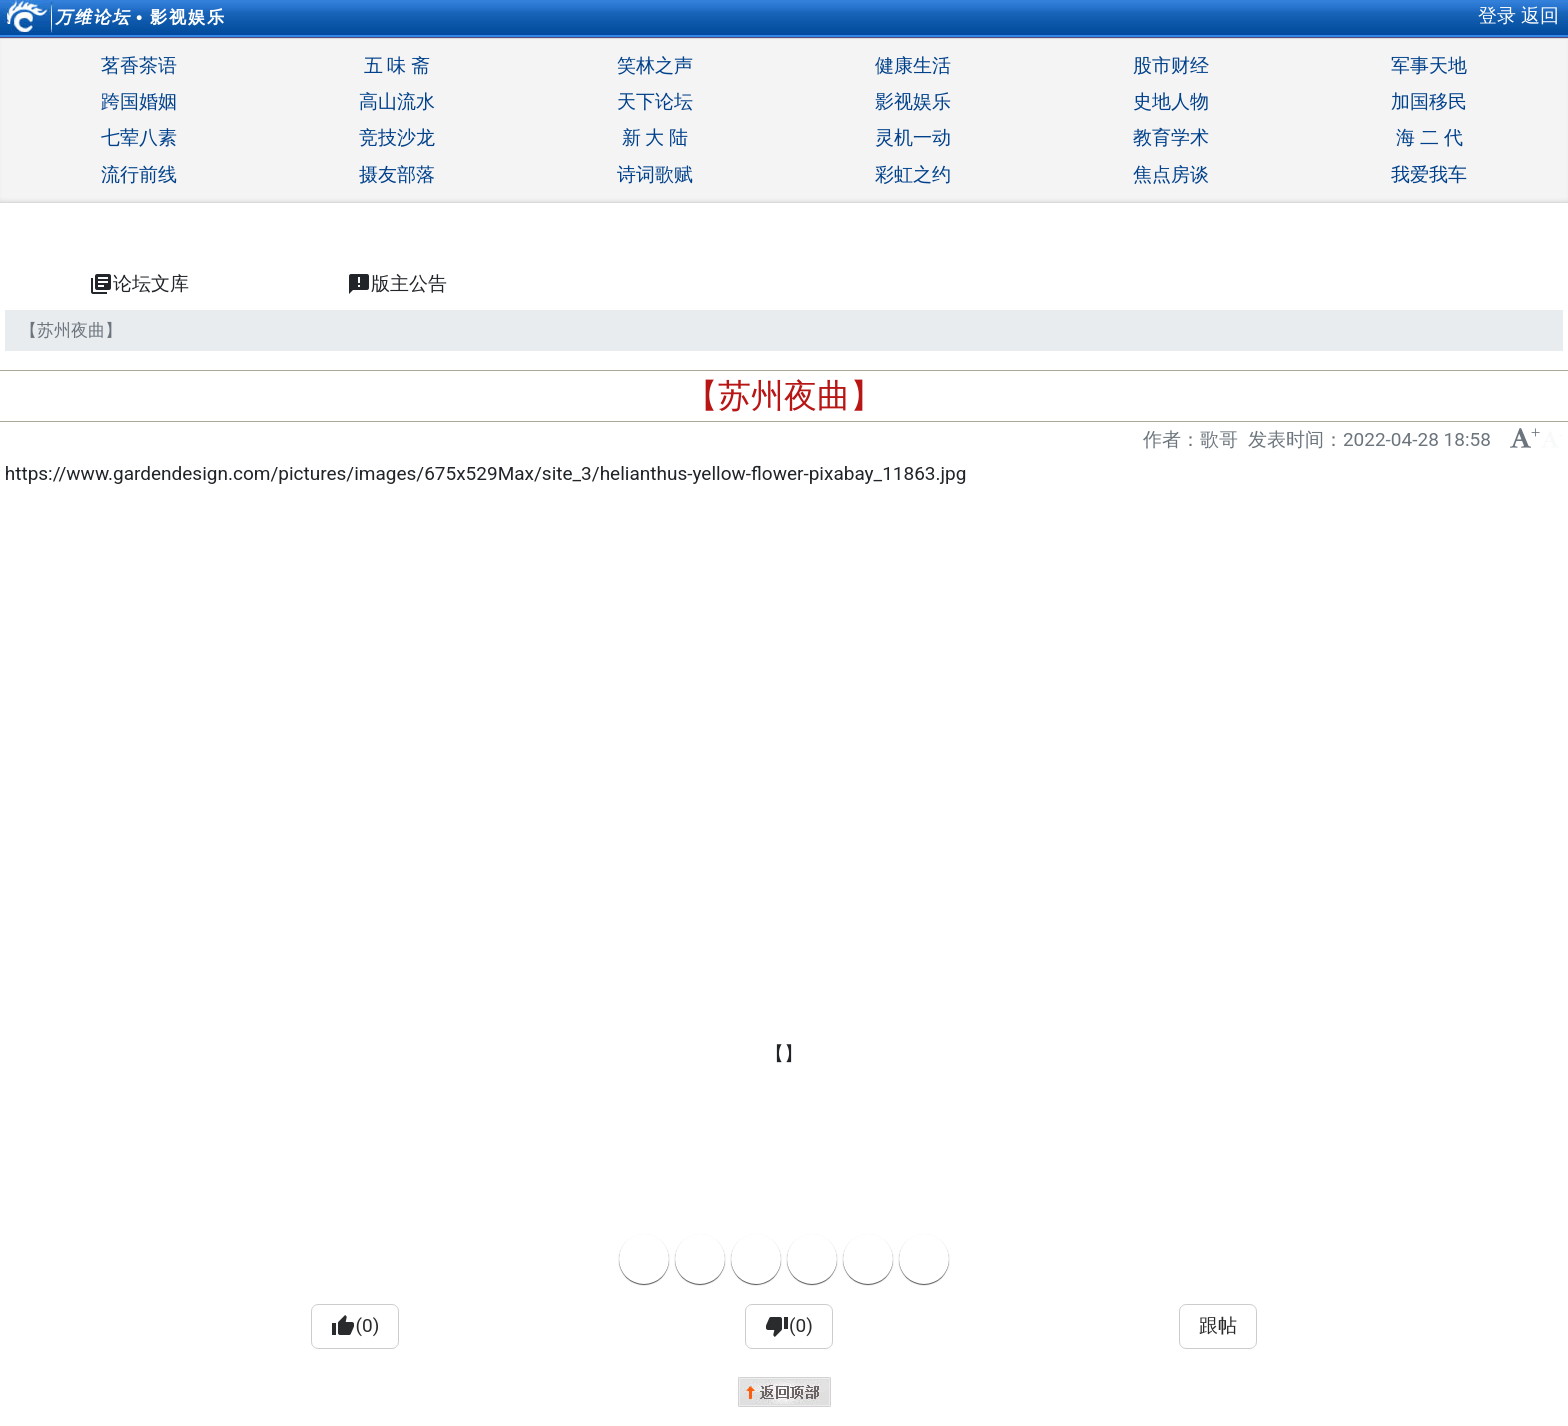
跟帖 (1218, 1325)
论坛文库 (139, 284)
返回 (1540, 15)
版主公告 (397, 284)
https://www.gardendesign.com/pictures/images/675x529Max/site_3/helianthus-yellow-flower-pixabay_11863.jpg (486, 473)
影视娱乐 (188, 17)
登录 (1497, 15)
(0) (355, 1326)
